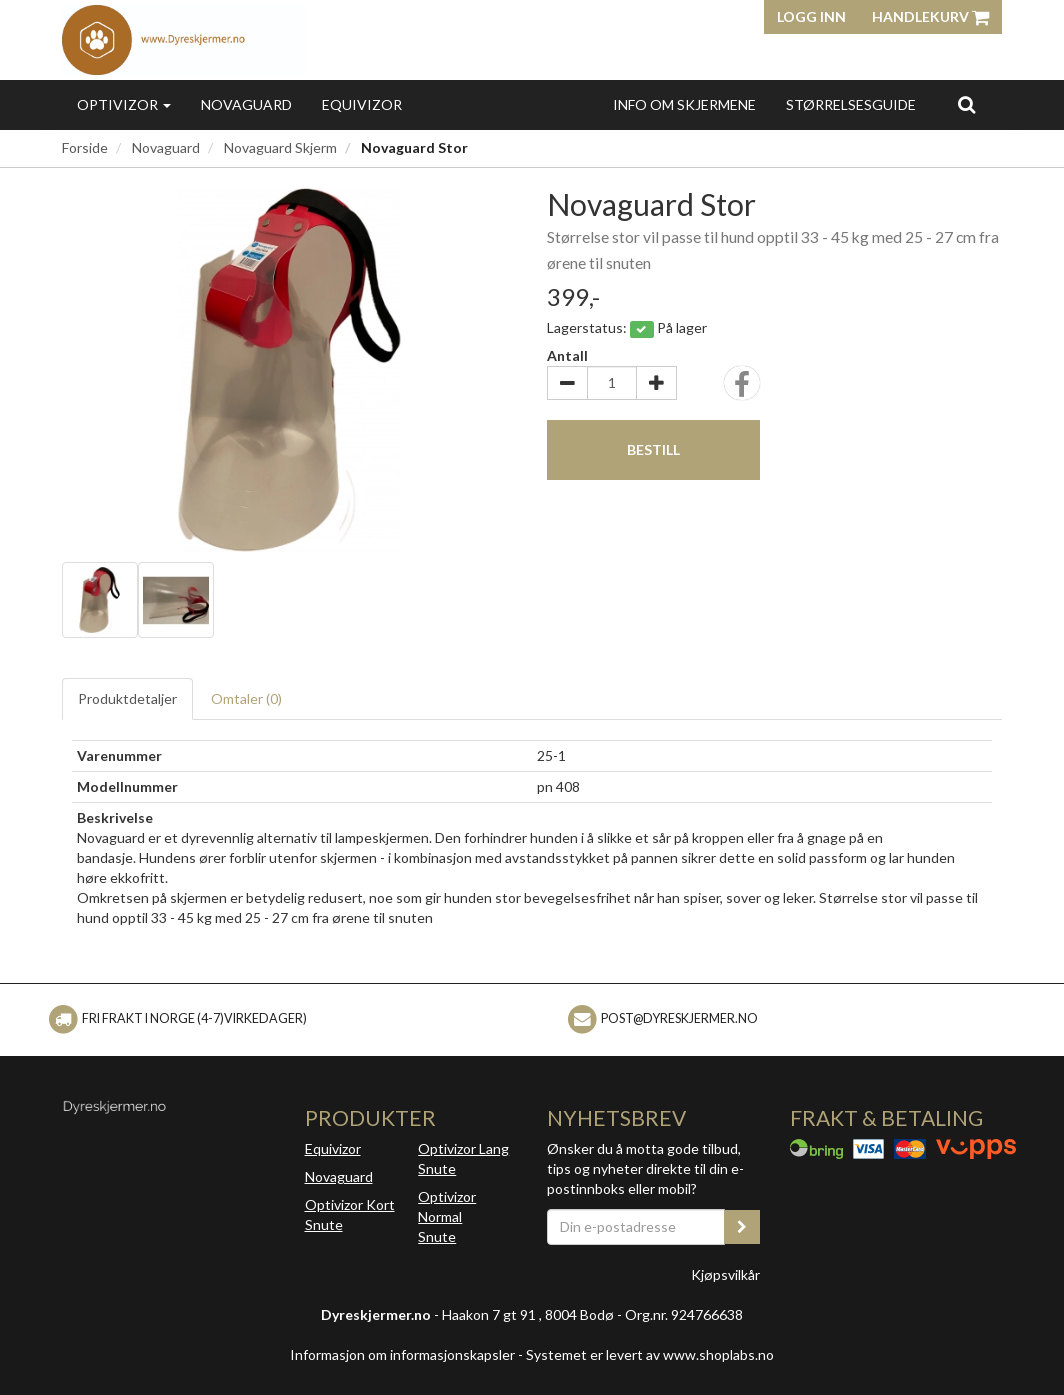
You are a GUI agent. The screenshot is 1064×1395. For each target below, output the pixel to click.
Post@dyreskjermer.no (679, 1018)
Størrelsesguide (851, 104)
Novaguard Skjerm (280, 147)
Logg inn (811, 16)
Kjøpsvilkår (725, 1274)
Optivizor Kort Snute (350, 1214)
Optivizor (124, 104)
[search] (966, 104)
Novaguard (246, 104)
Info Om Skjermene (684, 104)
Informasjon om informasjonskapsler (402, 1354)
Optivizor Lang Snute (463, 1158)
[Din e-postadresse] (636, 1227)
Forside (85, 147)
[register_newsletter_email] (742, 1227)
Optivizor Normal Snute (447, 1216)
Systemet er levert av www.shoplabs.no (650, 1354)
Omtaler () (246, 698)
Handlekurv (930, 16)
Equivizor (362, 104)
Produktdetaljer (127, 698)
